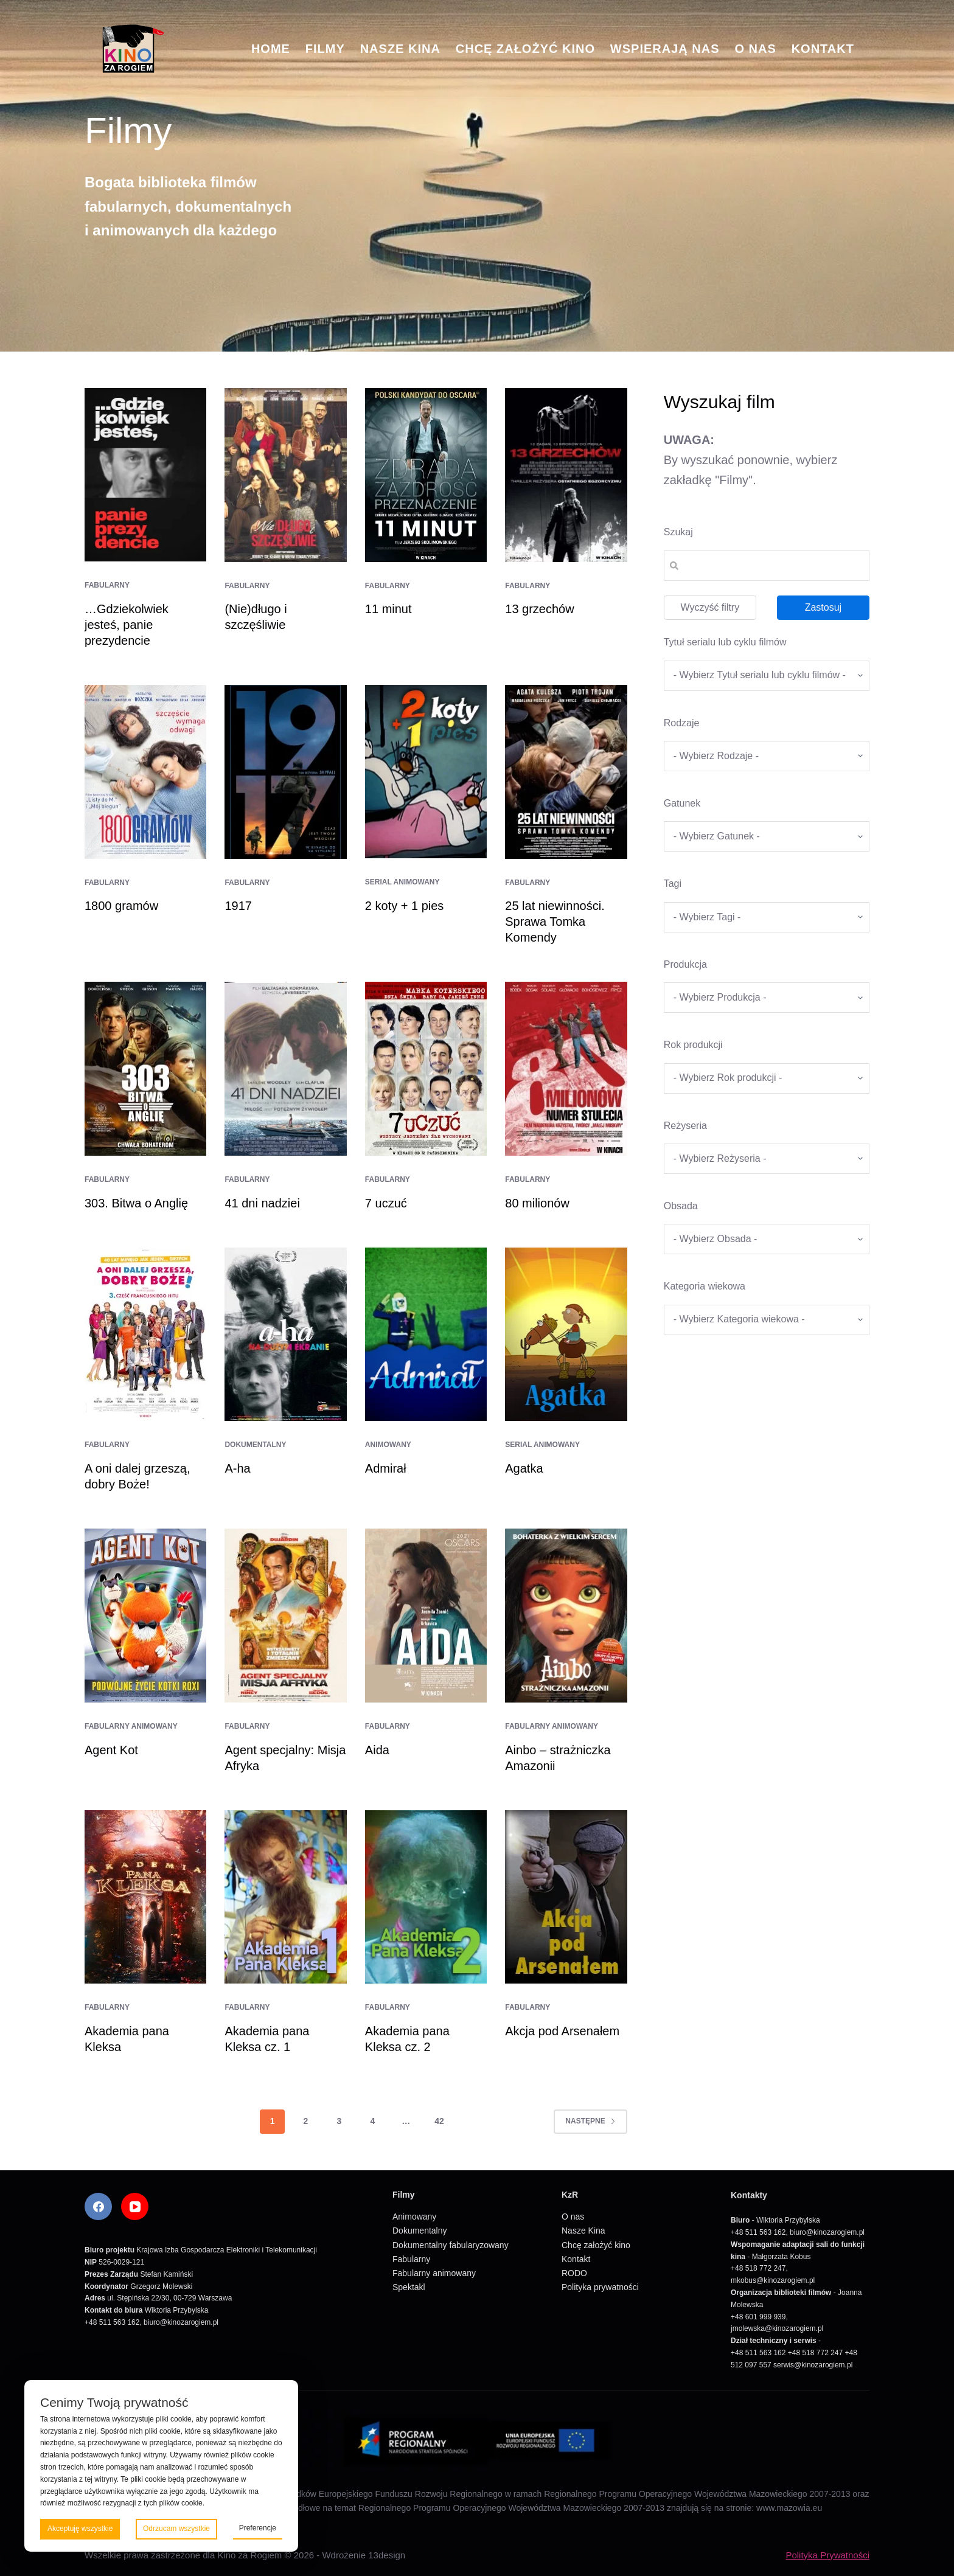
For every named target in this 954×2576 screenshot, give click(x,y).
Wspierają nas (665, 48)
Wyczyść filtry (709, 607)
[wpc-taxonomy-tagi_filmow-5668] (766, 917)
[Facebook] (98, 2206)
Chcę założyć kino (525, 48)
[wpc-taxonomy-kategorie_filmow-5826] (766, 756)
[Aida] (426, 1616)
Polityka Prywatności (827, 2555)
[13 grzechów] (566, 475)
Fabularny (107, 585)
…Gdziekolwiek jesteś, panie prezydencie (127, 624)
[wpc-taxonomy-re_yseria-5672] (766, 1159)
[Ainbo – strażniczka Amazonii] (566, 1616)
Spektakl (408, 2287)
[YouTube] (134, 2206)
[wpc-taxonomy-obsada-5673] (766, 1239)
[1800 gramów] (145, 772)
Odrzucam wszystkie (176, 2528)
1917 (238, 905)
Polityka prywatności (600, 2287)
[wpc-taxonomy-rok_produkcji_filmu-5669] (766, 1078)
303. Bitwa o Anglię (136, 1203)
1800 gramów (121, 905)
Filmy (325, 48)
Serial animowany (402, 882)
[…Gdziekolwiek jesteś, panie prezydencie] (145, 474)
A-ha (237, 1468)
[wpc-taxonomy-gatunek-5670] (766, 836)
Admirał (385, 1468)
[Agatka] (566, 1335)
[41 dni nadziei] (285, 1069)
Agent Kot (111, 1750)
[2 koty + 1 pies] (426, 771)
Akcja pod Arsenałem (562, 2031)
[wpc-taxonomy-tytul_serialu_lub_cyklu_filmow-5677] (766, 676)
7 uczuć (386, 1203)
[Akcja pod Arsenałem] (566, 1897)
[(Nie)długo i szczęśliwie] (285, 475)
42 (439, 2121)
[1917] (285, 772)
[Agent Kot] (145, 1616)
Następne (590, 2121)
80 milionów (537, 1203)
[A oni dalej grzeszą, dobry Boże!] (145, 1335)
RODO (574, 2273)
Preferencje (257, 2528)
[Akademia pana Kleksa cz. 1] (285, 1897)
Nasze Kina (400, 48)
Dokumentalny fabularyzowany (450, 2245)
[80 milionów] (566, 1069)
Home (270, 48)
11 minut (388, 609)
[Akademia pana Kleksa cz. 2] (426, 1897)
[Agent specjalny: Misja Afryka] (285, 1616)
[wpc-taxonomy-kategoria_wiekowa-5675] (766, 1320)
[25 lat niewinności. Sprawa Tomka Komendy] (566, 772)
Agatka (524, 1468)
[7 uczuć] (426, 1069)
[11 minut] (426, 475)
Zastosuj (823, 607)
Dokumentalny (255, 1444)
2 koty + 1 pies (404, 905)
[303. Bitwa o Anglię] (145, 1069)
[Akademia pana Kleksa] (145, 1897)
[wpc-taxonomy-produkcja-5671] (766, 997)
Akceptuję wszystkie (80, 2528)
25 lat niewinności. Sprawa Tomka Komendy (554, 921)
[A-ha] (285, 1335)
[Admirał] (426, 1334)
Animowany (388, 1444)
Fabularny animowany (131, 1726)
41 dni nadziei (262, 1203)
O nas (755, 48)
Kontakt (823, 48)
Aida (377, 1750)
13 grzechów (539, 609)
